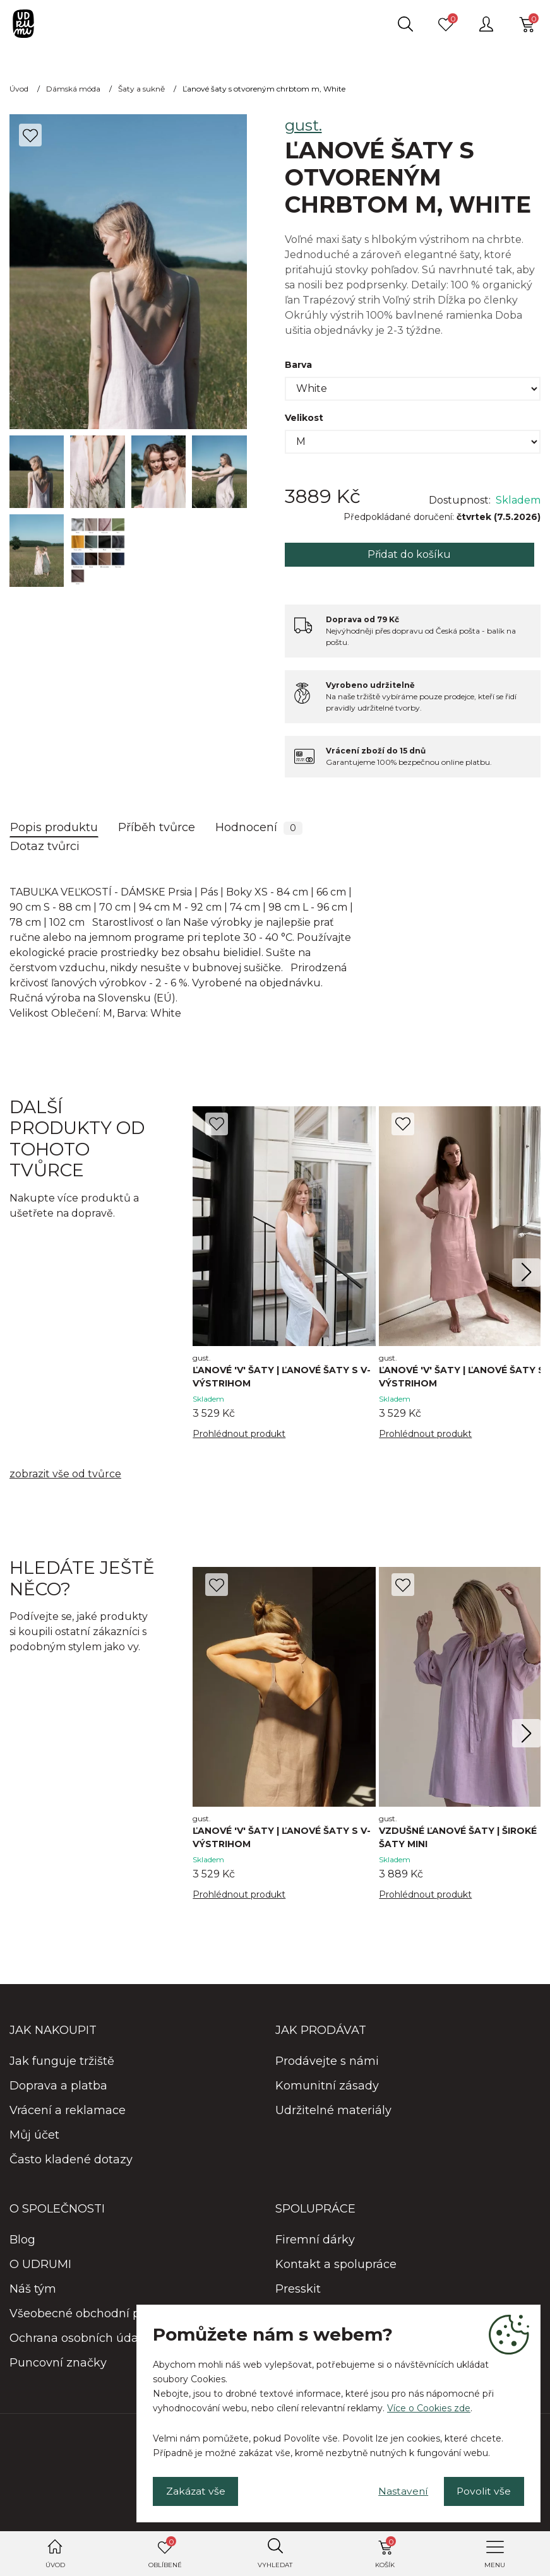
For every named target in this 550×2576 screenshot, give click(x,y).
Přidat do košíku (409, 554)
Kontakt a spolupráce (336, 2265)
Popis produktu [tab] (54, 827)
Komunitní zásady (327, 2087)
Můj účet (34, 2136)
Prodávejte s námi (327, 2062)
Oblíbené (165, 2552)
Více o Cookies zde (428, 2407)
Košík (385, 2552)
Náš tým (32, 2290)
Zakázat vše (197, 2490)
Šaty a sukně (141, 88)
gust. (303, 125)
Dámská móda (73, 88)
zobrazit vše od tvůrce (65, 1474)
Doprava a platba (58, 2087)
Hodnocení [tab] (258, 827)
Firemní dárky (315, 2241)
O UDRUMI (40, 2265)
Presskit (298, 2290)
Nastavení (399, 2490)
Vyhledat (275, 2565)
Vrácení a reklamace (67, 2111)
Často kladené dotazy (71, 2161)
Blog (22, 2241)
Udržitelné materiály (333, 2111)
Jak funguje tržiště (61, 2062)
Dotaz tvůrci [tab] (45, 846)
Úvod (55, 2565)
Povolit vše (482, 2490)
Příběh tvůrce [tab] (156, 827)
